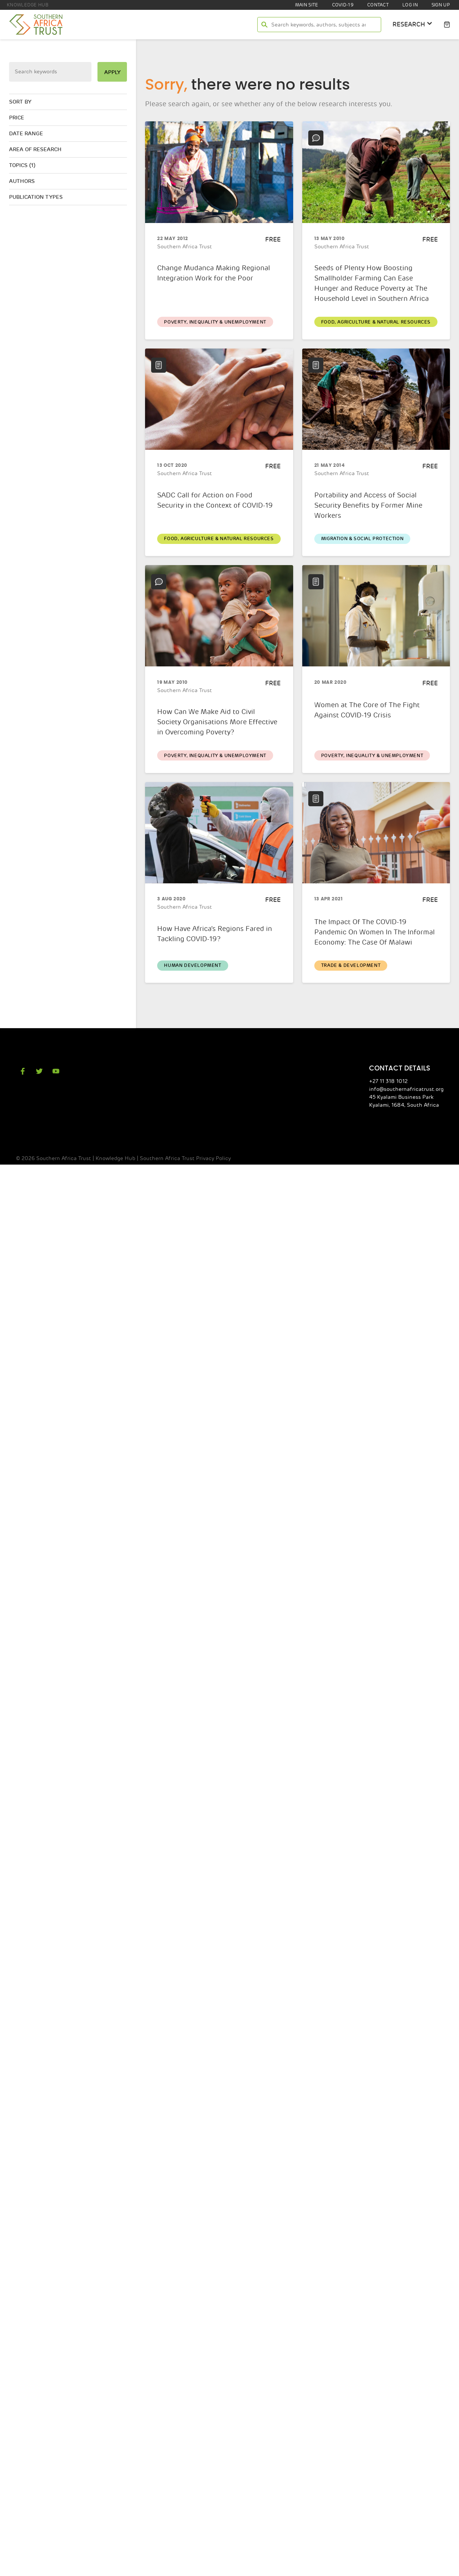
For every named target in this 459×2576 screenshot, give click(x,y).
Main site (306, 5)
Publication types (36, 197)
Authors (22, 181)
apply (112, 72)
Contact (378, 5)
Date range (26, 133)
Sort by (20, 102)
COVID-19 (343, 5)
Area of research (35, 149)
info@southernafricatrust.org (406, 1089)
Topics (22, 165)
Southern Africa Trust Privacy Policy (185, 1158)
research (413, 24)
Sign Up (440, 5)
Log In (410, 5)
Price (16, 118)
